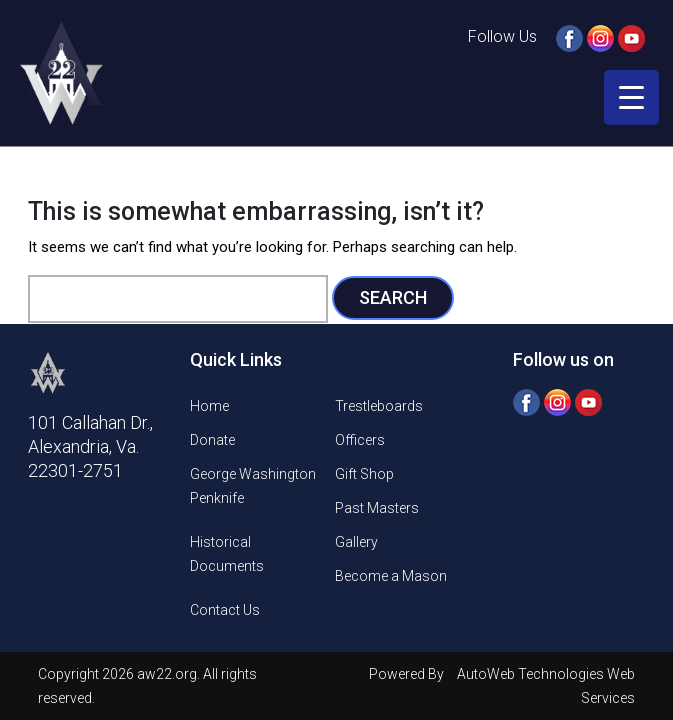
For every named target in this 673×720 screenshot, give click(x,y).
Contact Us (225, 610)
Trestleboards (379, 406)
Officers (360, 440)
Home (209, 406)
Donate (212, 440)
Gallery (356, 542)
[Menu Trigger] (631, 97)
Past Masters (377, 508)
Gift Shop (364, 474)
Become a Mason (391, 576)
